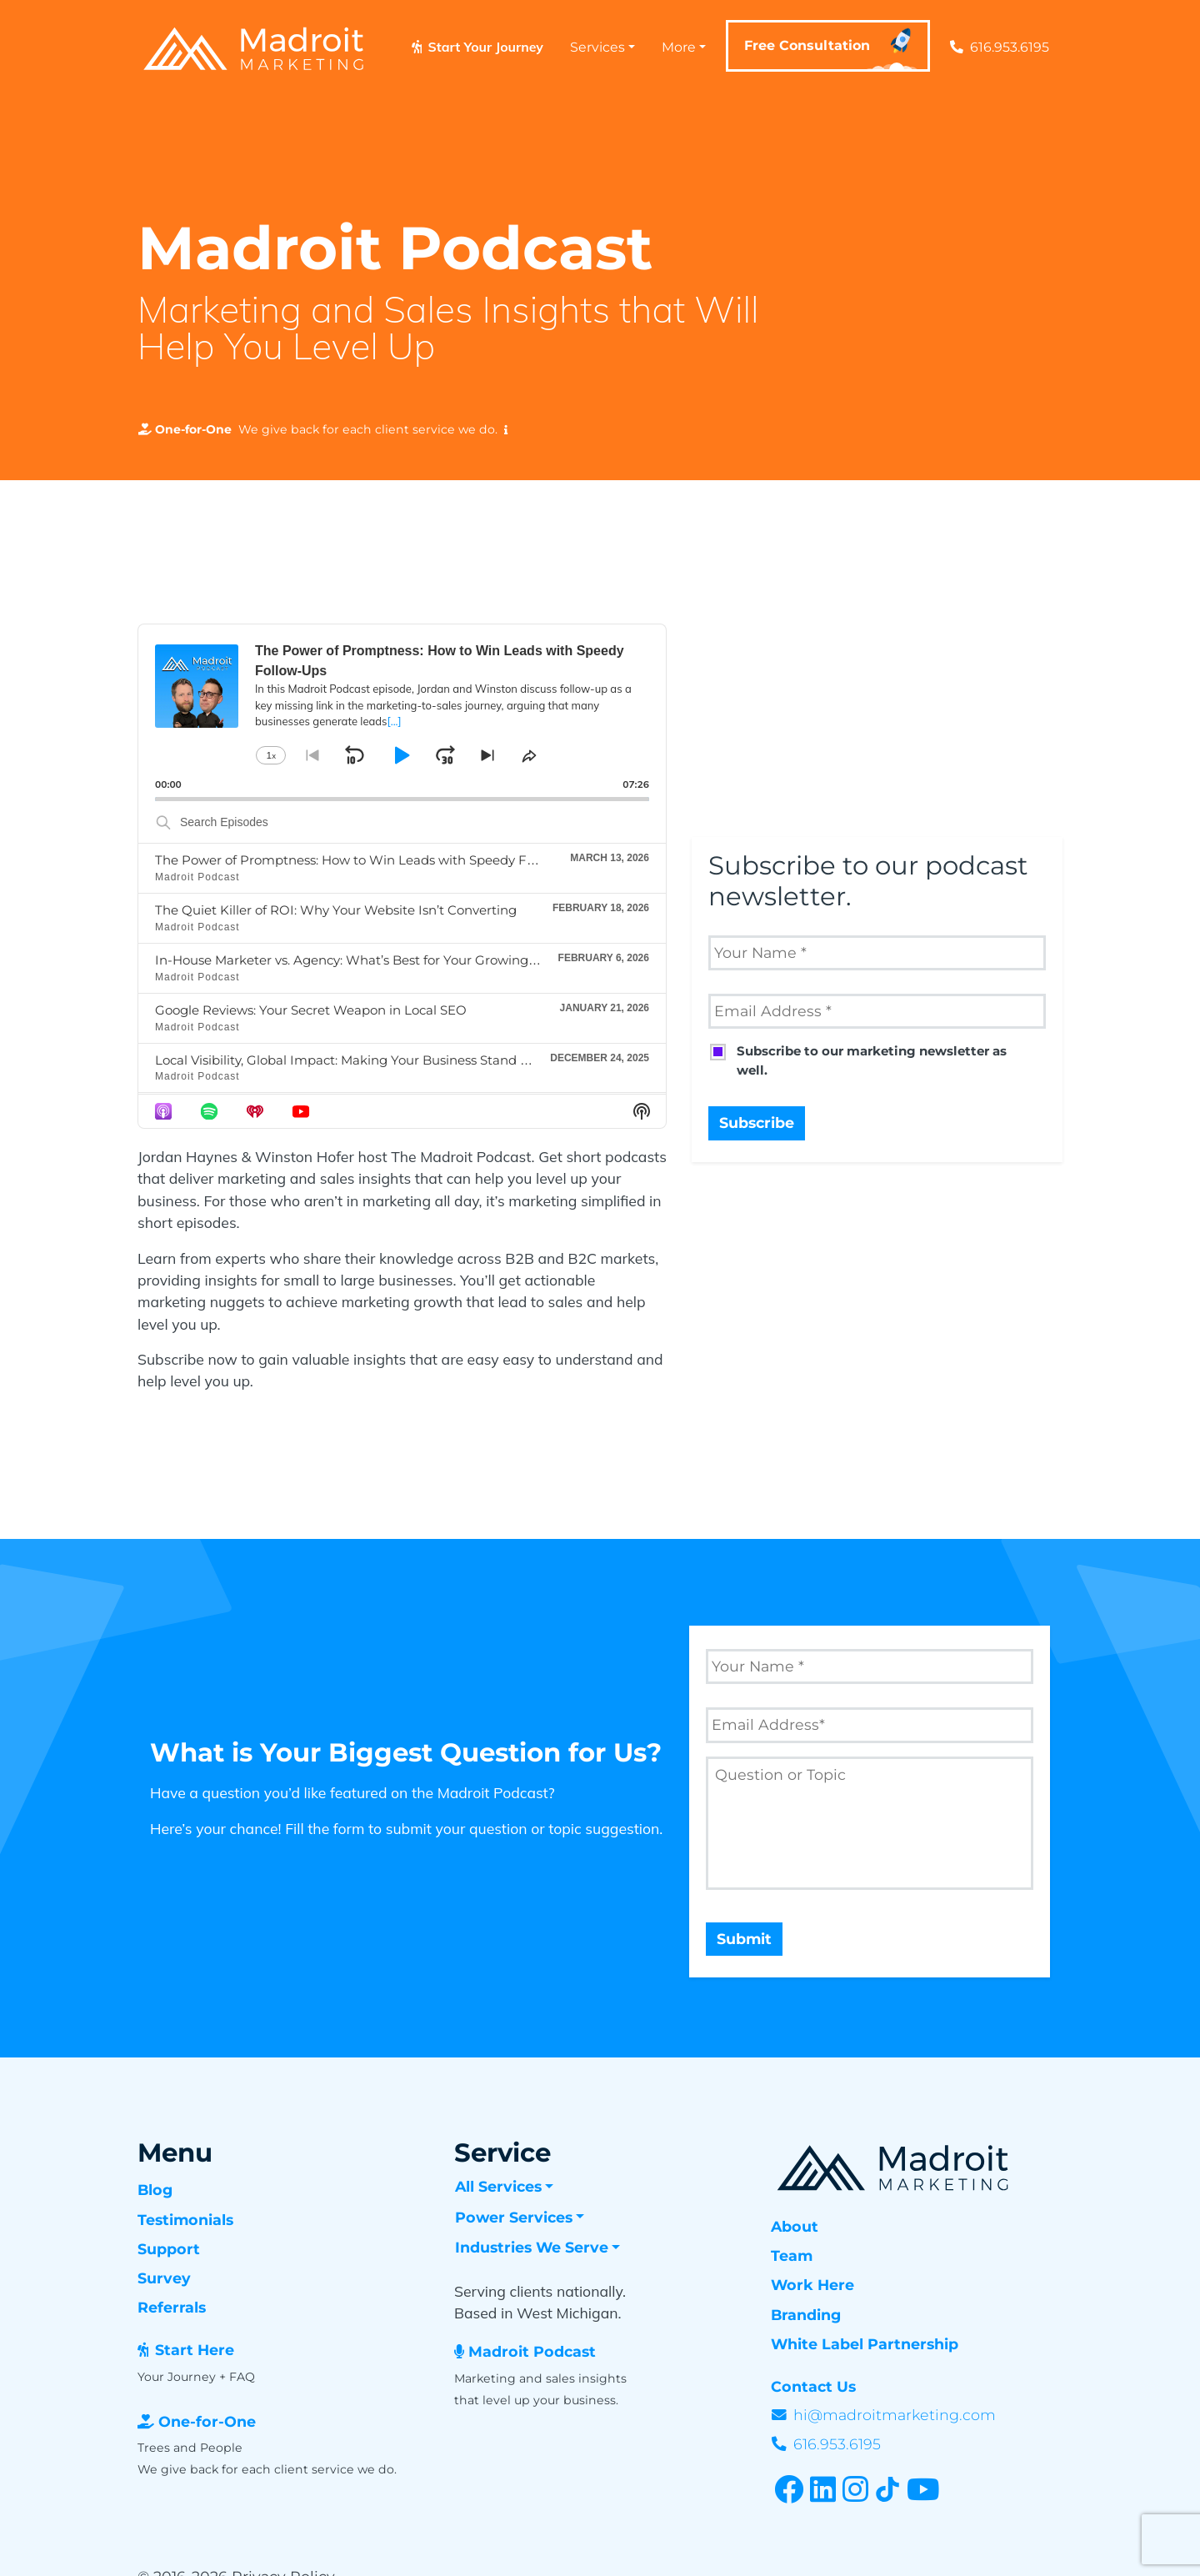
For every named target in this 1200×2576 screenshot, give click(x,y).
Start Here (194, 2349)
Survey (164, 2278)
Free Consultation (831, 50)
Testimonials (185, 2219)
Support (169, 2249)
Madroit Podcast (532, 2351)
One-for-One (207, 2421)
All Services (498, 2186)
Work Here (812, 2284)
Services (597, 47)
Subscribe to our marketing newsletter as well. (872, 1060)
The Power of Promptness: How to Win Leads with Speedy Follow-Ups (371, 860)
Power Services (513, 2217)
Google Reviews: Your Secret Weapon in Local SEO (311, 1010)
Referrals (172, 2307)
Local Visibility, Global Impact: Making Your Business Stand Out (349, 1060)
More (679, 47)
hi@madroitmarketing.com (894, 2414)
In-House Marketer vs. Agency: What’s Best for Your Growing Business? (374, 960)
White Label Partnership (864, 2344)
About (794, 2226)
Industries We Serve (531, 2247)
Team (791, 2255)
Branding (806, 2314)
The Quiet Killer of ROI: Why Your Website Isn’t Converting (336, 910)
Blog (155, 2189)
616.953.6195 (999, 47)
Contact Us (813, 2386)
